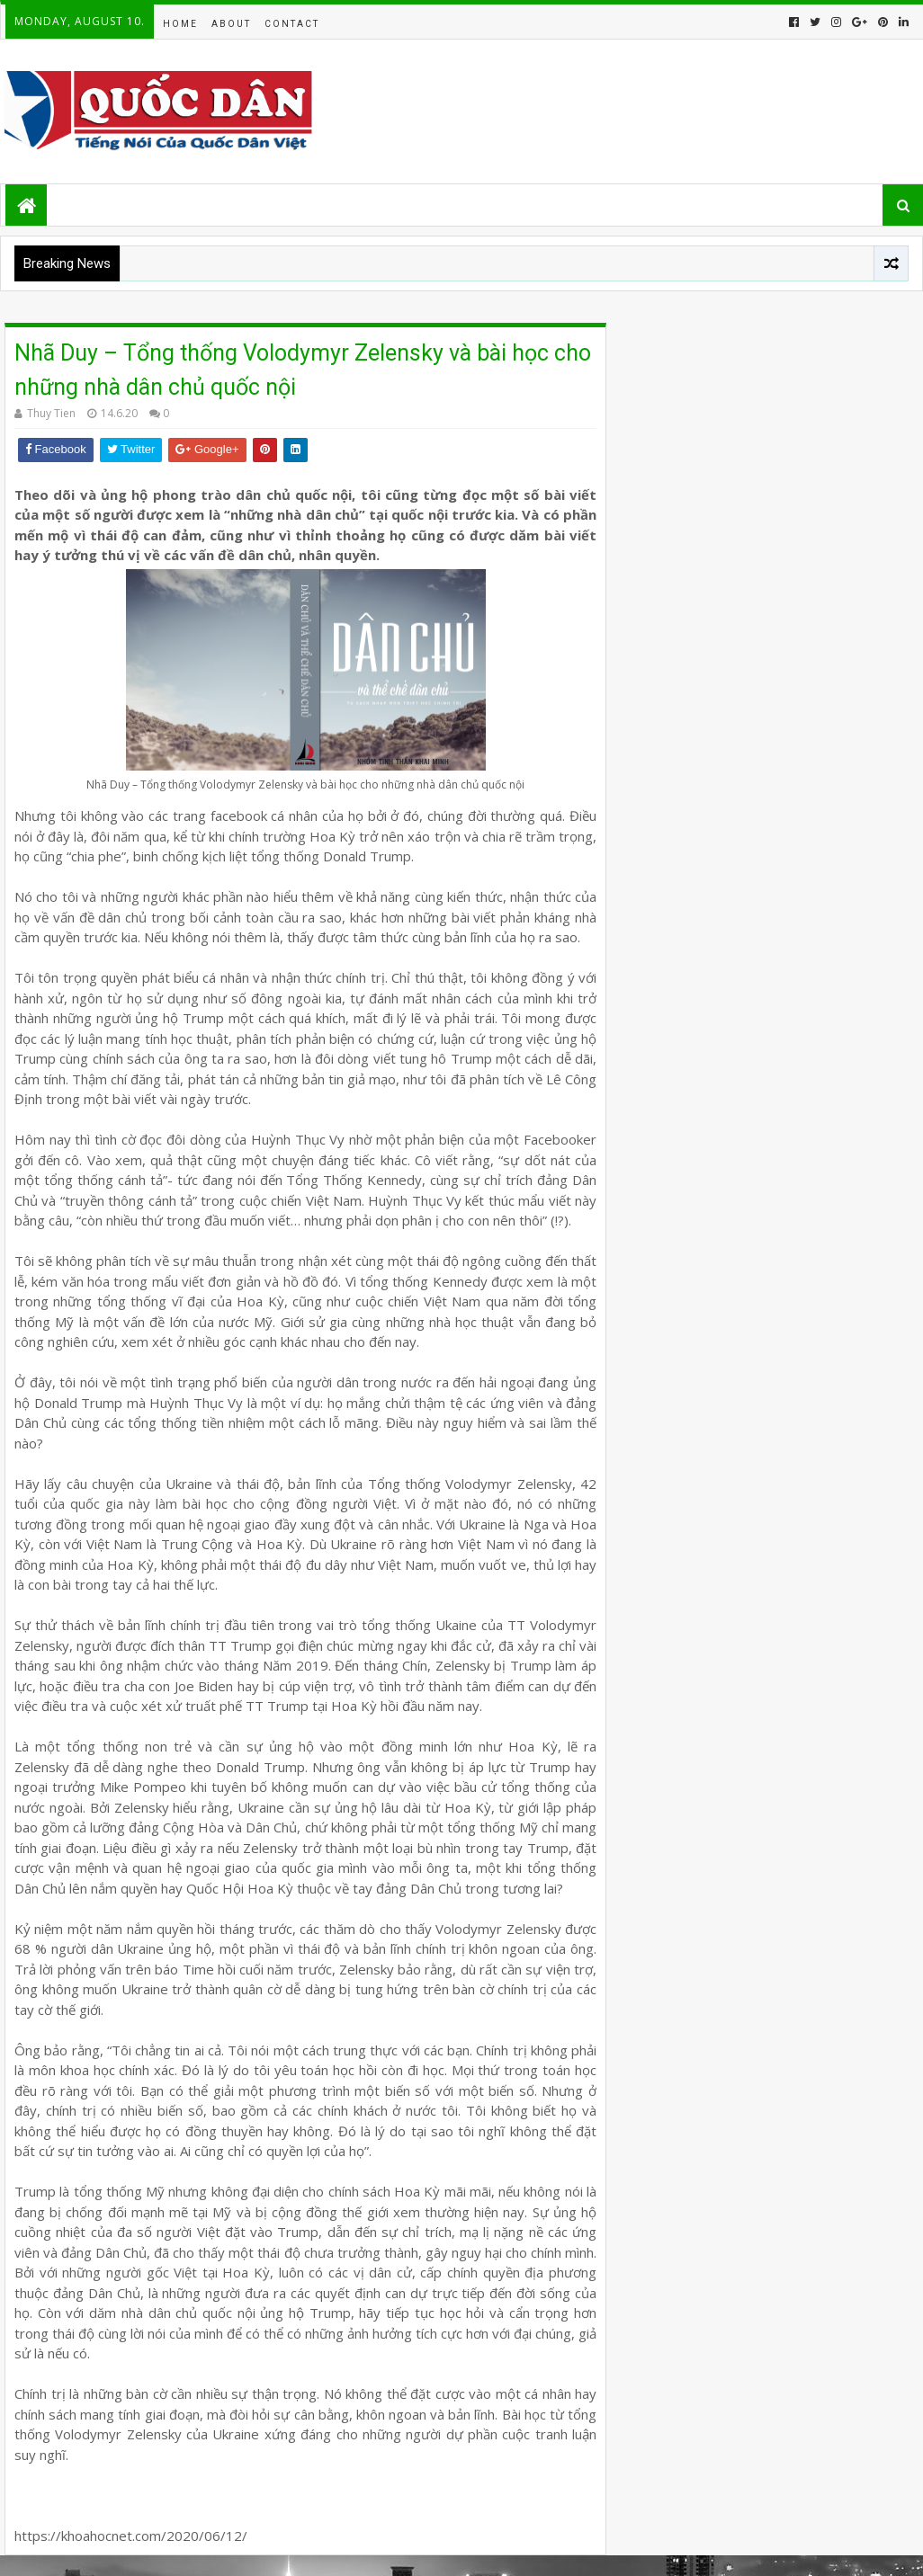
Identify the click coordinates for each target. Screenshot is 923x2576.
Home (180, 24)
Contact (291, 24)
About (231, 24)
